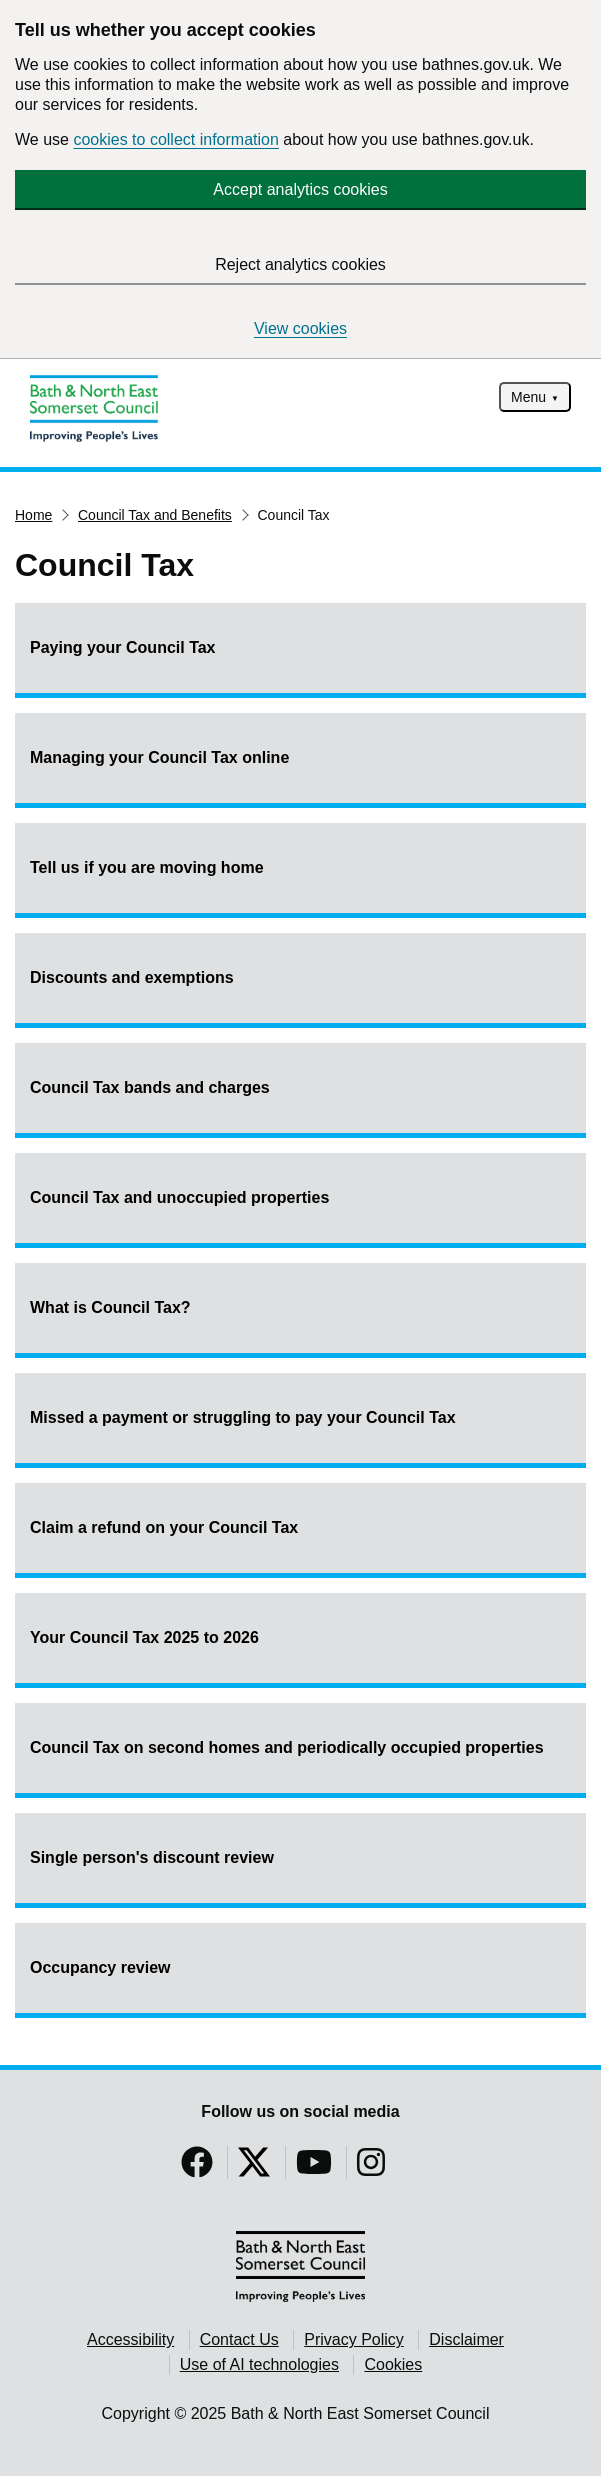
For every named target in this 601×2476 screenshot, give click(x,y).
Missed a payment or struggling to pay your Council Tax (243, 1417)
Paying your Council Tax (123, 647)
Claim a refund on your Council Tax (164, 1527)
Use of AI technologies (259, 2364)
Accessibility (130, 2339)
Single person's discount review (152, 1857)
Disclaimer (466, 2339)
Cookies (393, 2364)
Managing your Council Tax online (159, 757)
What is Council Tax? (110, 1307)
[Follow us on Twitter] (254, 2168)
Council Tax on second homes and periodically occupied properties (287, 1747)
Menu (528, 397)
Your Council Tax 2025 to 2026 (144, 1637)
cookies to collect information (175, 139)
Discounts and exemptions (132, 977)
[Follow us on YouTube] (314, 2168)
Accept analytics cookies (300, 189)
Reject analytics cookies (300, 264)
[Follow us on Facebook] (197, 2168)
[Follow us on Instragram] (371, 2168)
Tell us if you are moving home (147, 867)
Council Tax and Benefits (155, 515)
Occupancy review (100, 1967)
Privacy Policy (354, 2339)
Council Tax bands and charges (150, 1087)
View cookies (300, 328)
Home (33, 515)
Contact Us (239, 2339)
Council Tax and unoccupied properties (179, 1197)
